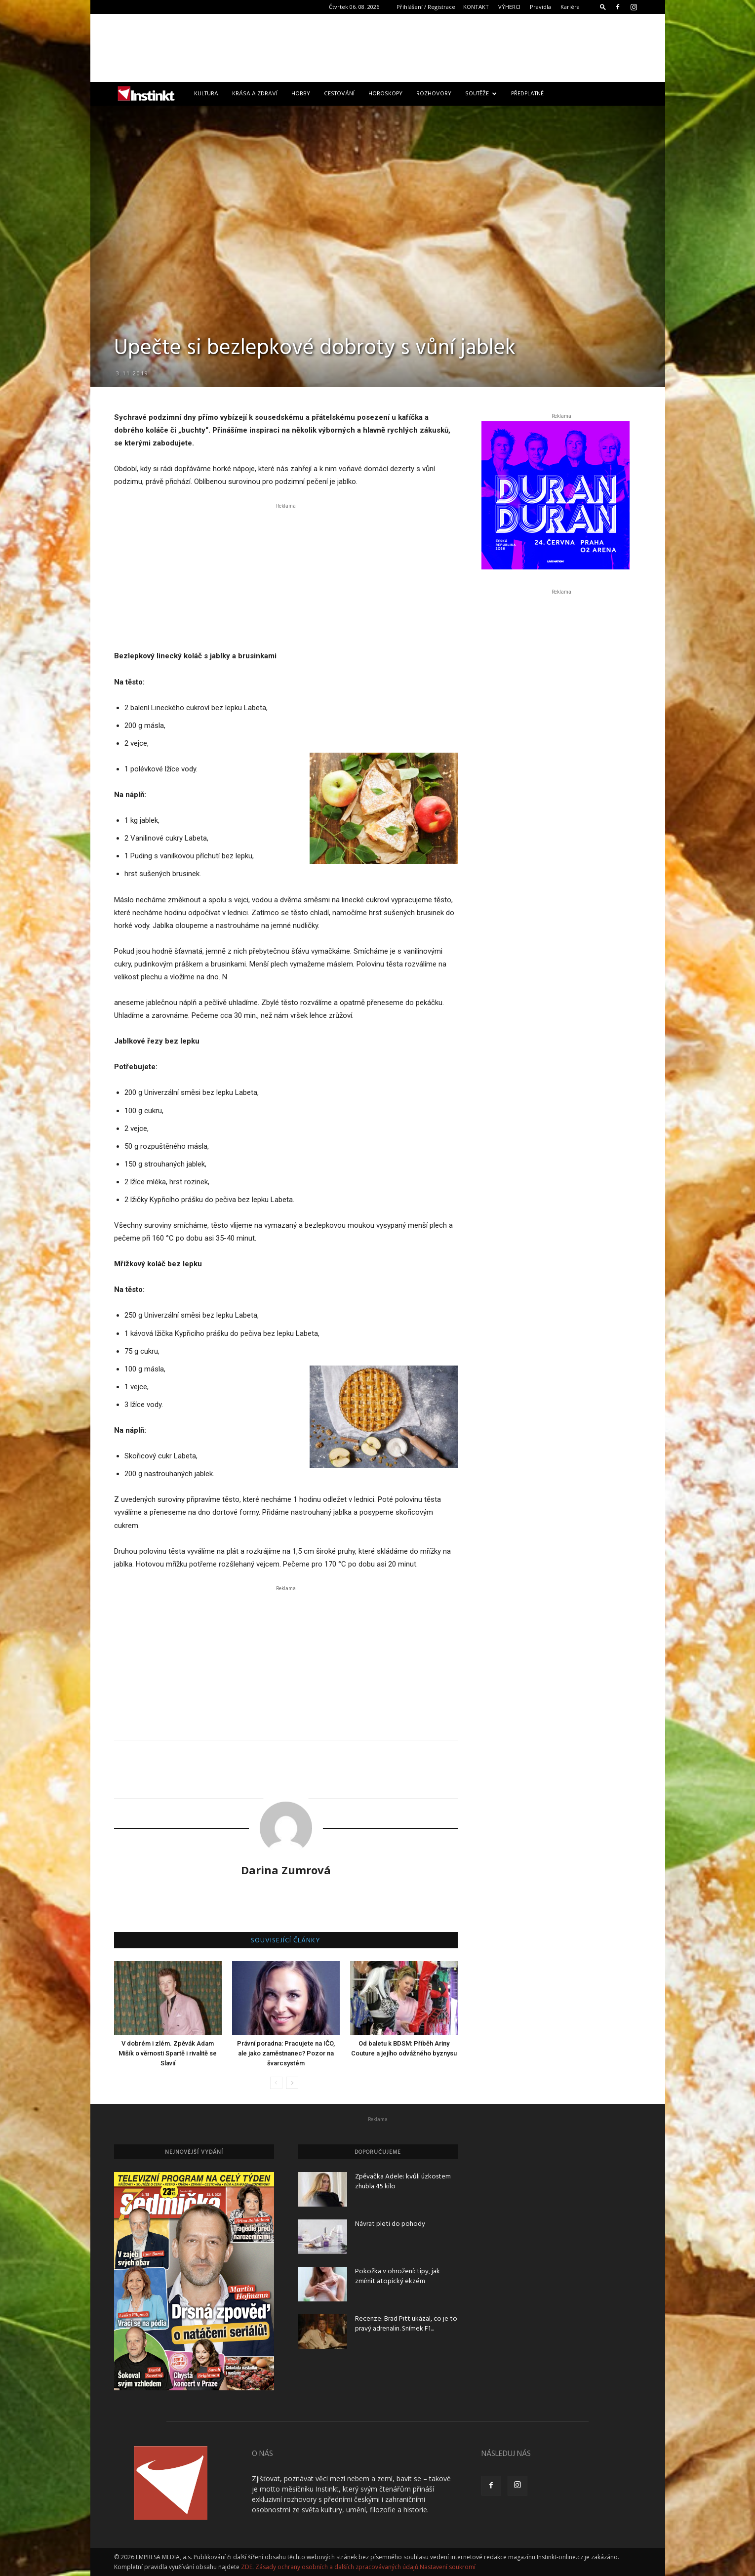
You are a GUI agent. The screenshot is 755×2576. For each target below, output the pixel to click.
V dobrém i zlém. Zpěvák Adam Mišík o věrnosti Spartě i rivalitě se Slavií (168, 2053)
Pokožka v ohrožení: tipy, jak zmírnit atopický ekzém (397, 2276)
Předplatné (527, 94)
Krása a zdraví (255, 94)
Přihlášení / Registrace (426, 6)
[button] (603, 6)
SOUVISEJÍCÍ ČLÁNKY (285, 1940)
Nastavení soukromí (448, 2567)
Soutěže (481, 94)
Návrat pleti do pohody (390, 2224)
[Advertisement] (377, 48)
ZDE (246, 2567)
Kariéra (570, 6)
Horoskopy (385, 94)
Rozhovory (433, 94)
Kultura (206, 94)
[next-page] (292, 2083)
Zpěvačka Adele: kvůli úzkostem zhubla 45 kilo (403, 2181)
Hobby (300, 94)
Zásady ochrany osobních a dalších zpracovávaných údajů (336, 2567)
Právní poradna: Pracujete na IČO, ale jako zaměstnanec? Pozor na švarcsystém (286, 2053)
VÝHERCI (509, 6)
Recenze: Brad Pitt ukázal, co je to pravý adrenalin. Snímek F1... (406, 2323)
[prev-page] (276, 2083)
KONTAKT (476, 6)
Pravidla (540, 6)
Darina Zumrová (286, 1869)
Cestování (339, 94)
